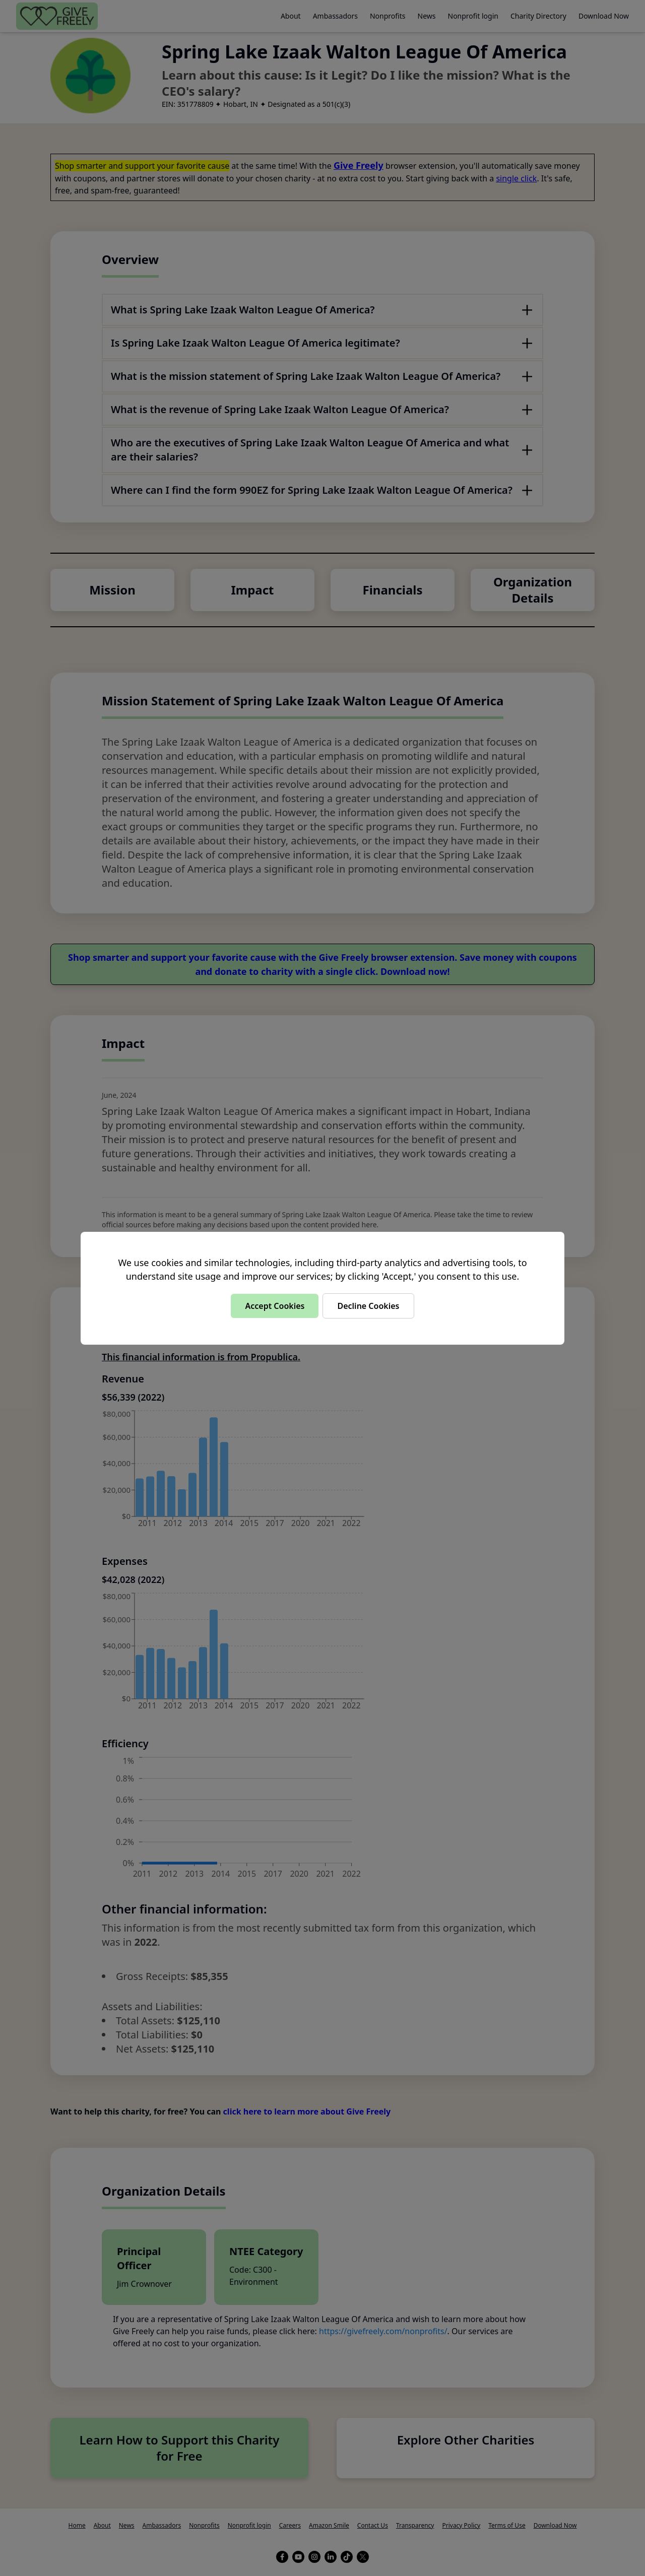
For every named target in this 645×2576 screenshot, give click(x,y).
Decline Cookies (368, 1305)
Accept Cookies (274, 1305)
